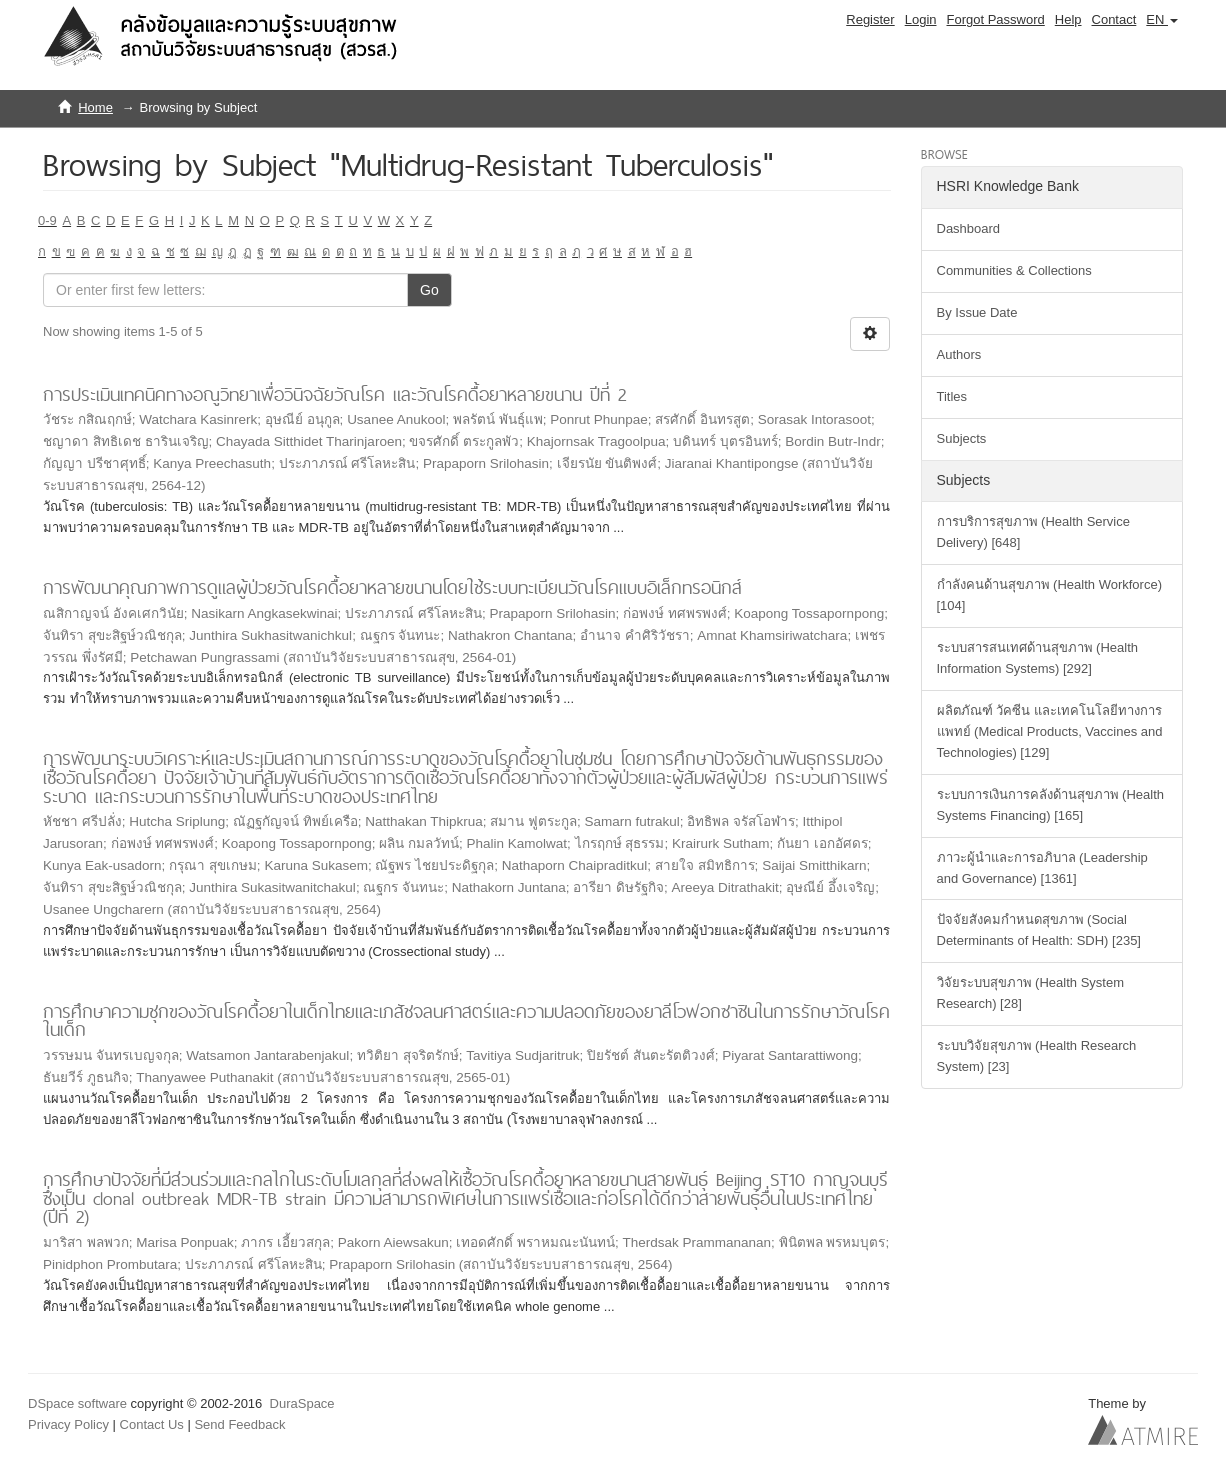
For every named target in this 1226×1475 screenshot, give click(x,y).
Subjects (962, 438)
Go (429, 290)
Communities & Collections (1014, 270)
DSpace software (77, 1403)
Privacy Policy (68, 1424)
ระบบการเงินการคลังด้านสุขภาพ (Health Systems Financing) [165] (1051, 805)
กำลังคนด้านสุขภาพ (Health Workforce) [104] (1049, 595)
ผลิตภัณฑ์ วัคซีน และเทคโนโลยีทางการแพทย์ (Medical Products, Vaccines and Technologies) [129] (1050, 731)
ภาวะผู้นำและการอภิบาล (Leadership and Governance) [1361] (1042, 868)
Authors (959, 354)
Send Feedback (239, 1424)
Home (95, 107)
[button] (1162, 20)
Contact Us (152, 1424)
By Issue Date (977, 312)
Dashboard (969, 228)
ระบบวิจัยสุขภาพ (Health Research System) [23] (1037, 1056)
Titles (952, 396)
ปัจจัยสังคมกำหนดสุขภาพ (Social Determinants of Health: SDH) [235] (1039, 930)
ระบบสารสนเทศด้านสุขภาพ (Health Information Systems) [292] (1038, 658)
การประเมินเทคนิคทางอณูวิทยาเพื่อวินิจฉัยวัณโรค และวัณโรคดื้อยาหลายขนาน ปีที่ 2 (334, 394)
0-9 (47, 220)
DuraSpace (302, 1403)
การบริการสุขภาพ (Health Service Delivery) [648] (1033, 532)
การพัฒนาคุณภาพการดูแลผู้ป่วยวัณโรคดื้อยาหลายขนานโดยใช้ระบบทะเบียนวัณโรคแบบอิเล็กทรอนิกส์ (392, 587)
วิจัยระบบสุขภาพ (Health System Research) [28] (1030, 993)
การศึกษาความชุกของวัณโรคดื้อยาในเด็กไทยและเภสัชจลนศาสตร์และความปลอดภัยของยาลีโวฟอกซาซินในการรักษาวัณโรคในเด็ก (466, 1021)
